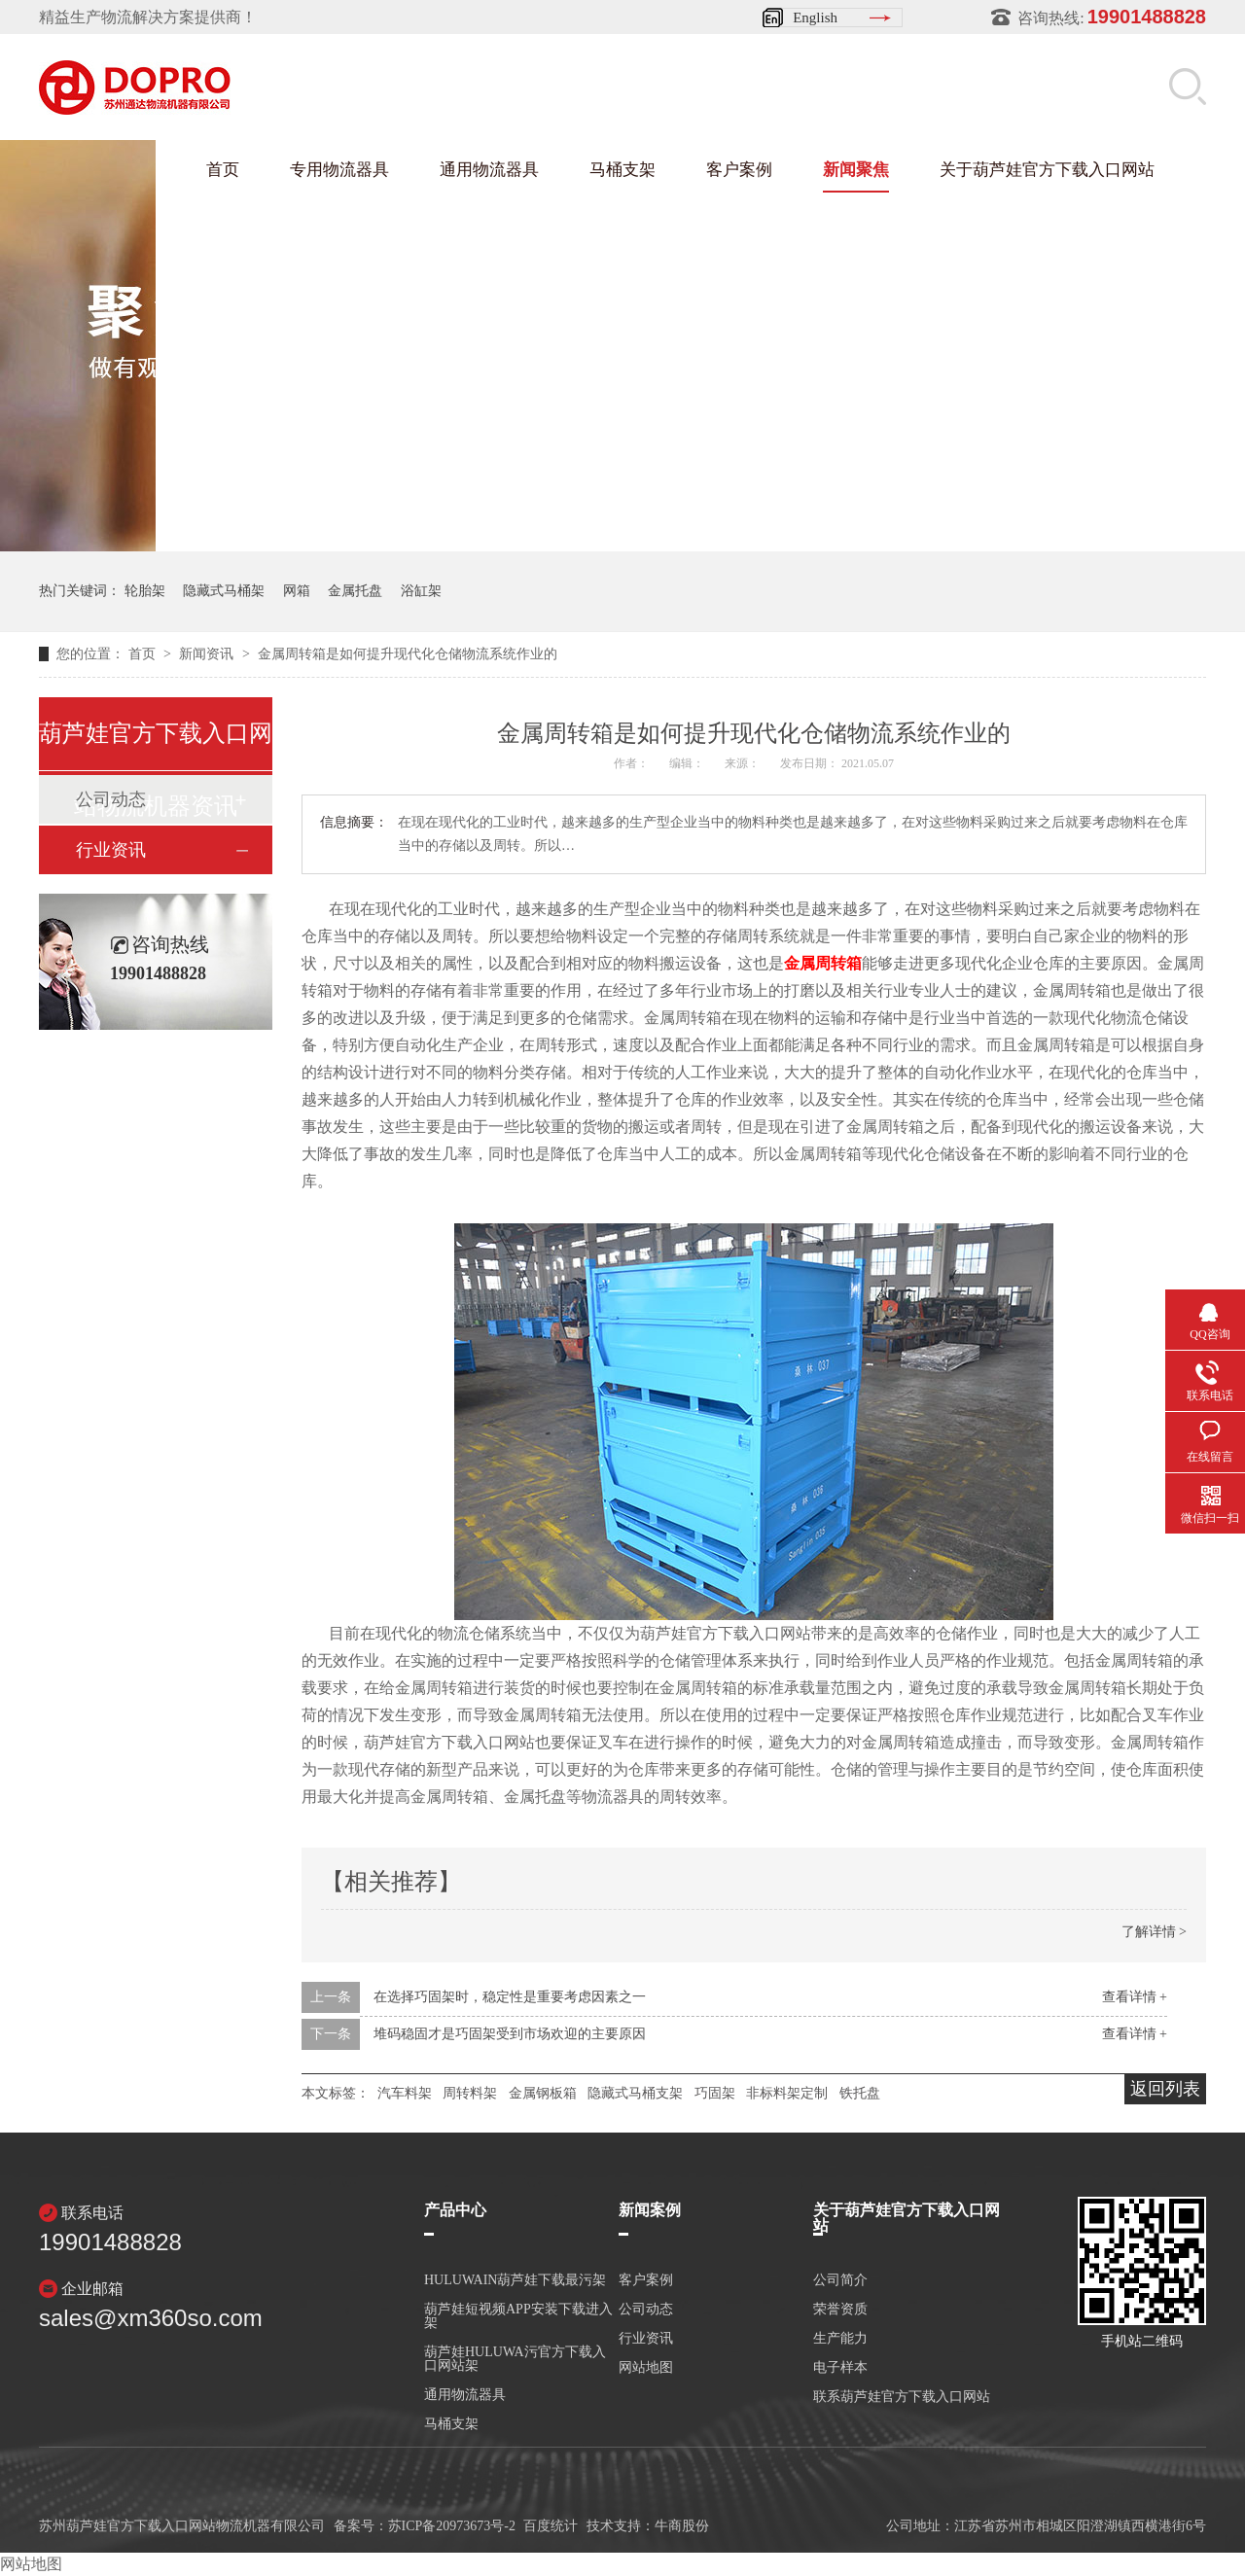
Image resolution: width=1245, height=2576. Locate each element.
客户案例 (739, 169)
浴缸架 (421, 590)
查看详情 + (1134, 1997)
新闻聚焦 (856, 169)
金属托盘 (355, 590)
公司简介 (840, 2280)
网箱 (296, 590)
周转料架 (470, 2093)
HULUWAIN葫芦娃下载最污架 (515, 2280)
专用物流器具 (339, 169)
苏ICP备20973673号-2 (452, 2526)
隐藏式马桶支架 (635, 2093)
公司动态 (646, 2309)
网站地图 (646, 2368)
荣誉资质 (840, 2309)
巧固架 (714, 2093)
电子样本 (840, 2368)
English (815, 17)
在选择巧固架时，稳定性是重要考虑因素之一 (510, 1997)
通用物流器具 (489, 169)
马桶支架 (622, 169)
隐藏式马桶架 (224, 590)
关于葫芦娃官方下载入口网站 (1047, 169)
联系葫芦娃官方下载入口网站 (901, 2397)
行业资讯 (111, 850)
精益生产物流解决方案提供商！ (148, 17)
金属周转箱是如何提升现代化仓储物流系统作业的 (407, 654)
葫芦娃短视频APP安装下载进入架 (518, 2316)
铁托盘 (859, 2093)
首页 (222, 169)
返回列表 (1165, 2089)
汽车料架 (404, 2093)
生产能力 (840, 2339)
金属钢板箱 (543, 2093)
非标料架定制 (787, 2093)
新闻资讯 (208, 654)
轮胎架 (144, 590)
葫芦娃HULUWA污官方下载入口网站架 (515, 2359)
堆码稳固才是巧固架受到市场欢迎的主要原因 (510, 2034)
